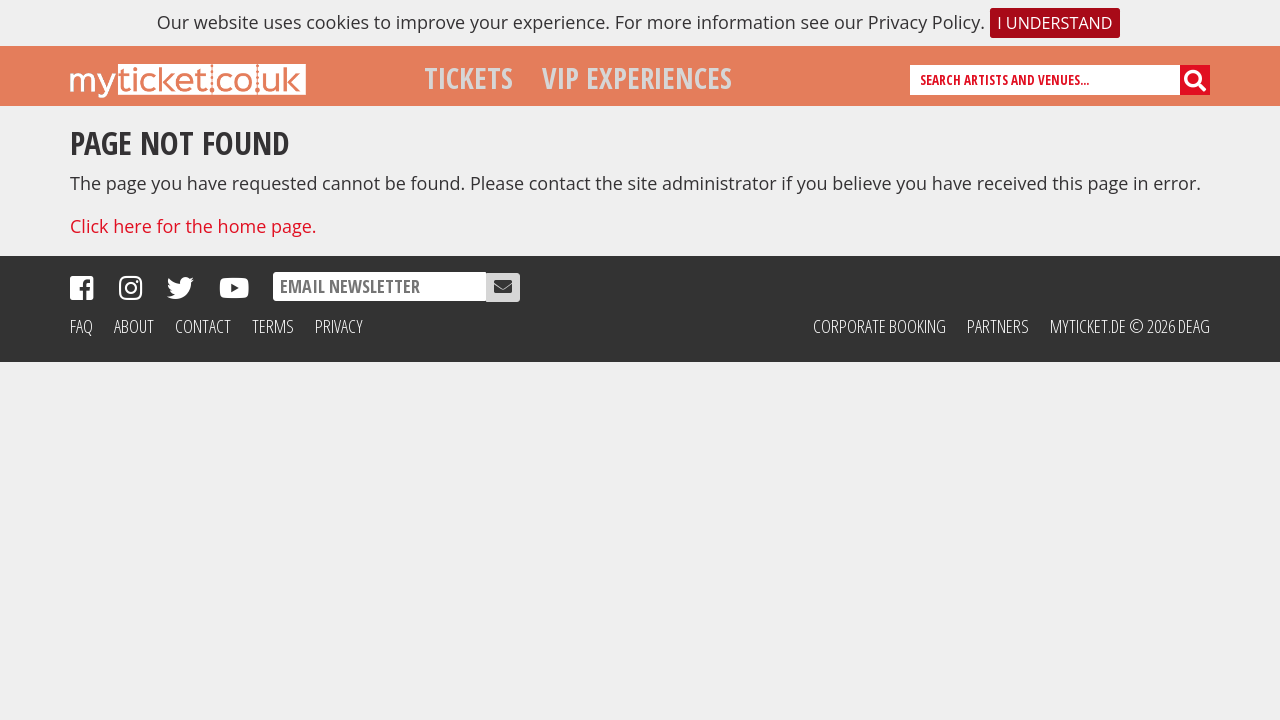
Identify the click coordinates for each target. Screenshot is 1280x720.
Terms (273, 326)
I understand (1054, 23)
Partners (998, 326)
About (134, 326)
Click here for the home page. (193, 226)
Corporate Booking (879, 326)
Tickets (468, 77)
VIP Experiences (637, 77)
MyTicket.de (1088, 326)
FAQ (81, 326)
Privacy (339, 326)
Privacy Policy (924, 22)
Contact (203, 326)
